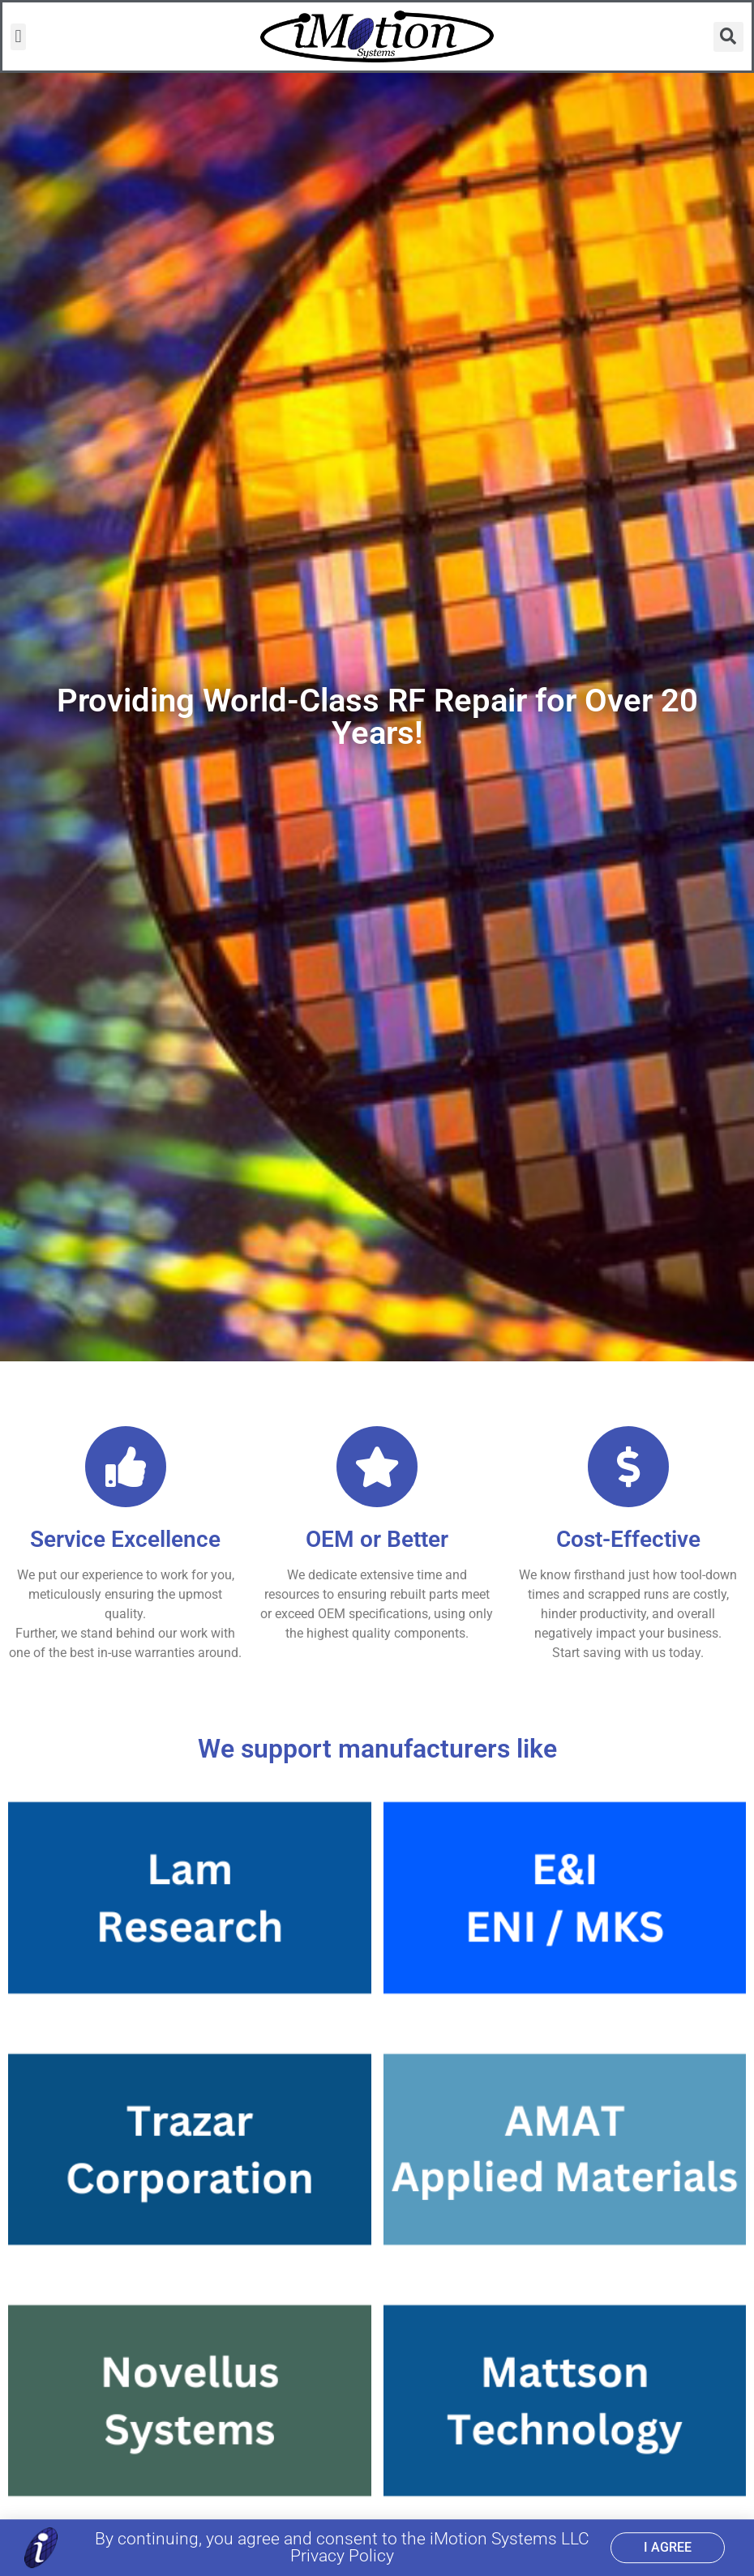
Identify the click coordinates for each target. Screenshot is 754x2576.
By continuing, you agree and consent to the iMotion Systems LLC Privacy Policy (342, 2548)
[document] (377, 1288)
